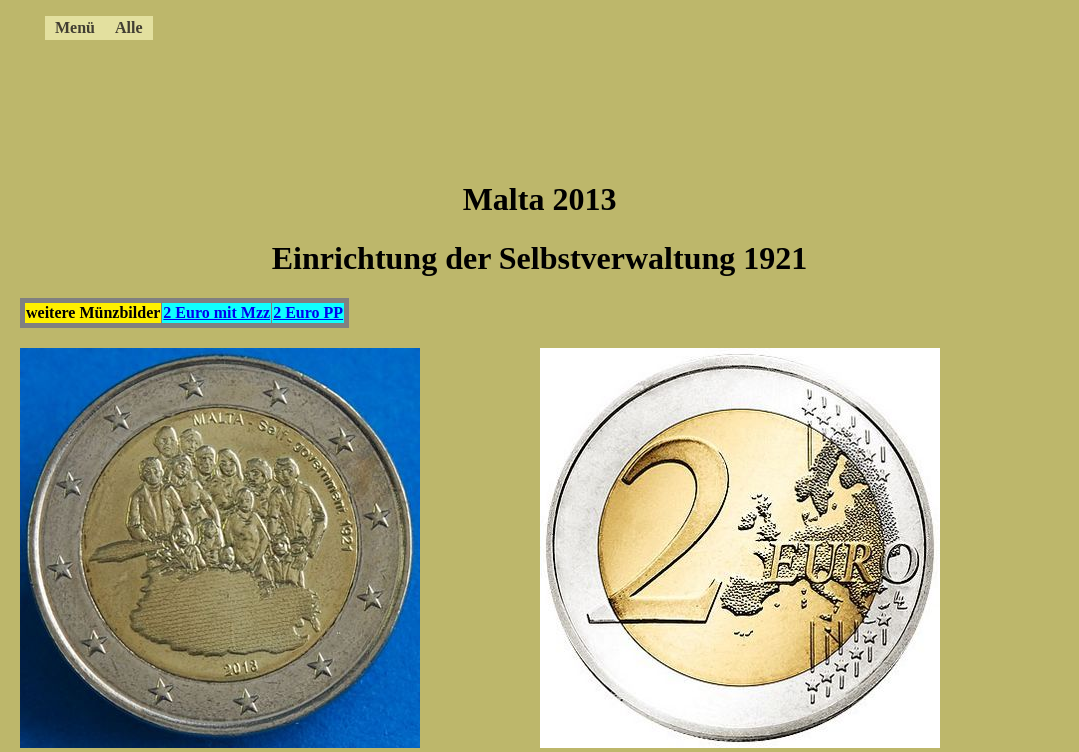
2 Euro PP (308, 312)
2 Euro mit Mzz (216, 312)
